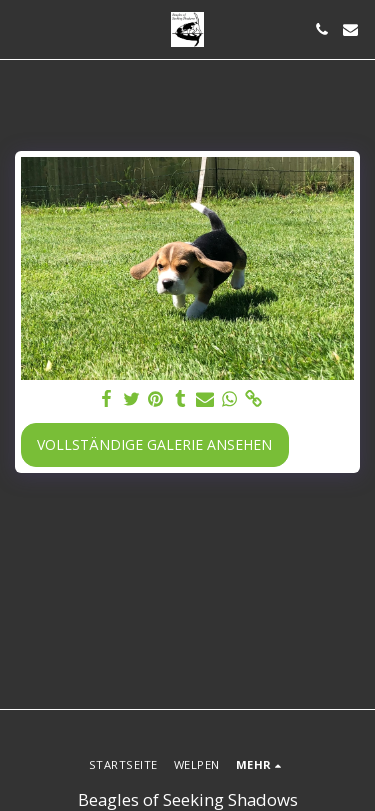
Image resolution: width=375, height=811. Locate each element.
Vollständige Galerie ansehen (154, 444)
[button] (22, 28)
